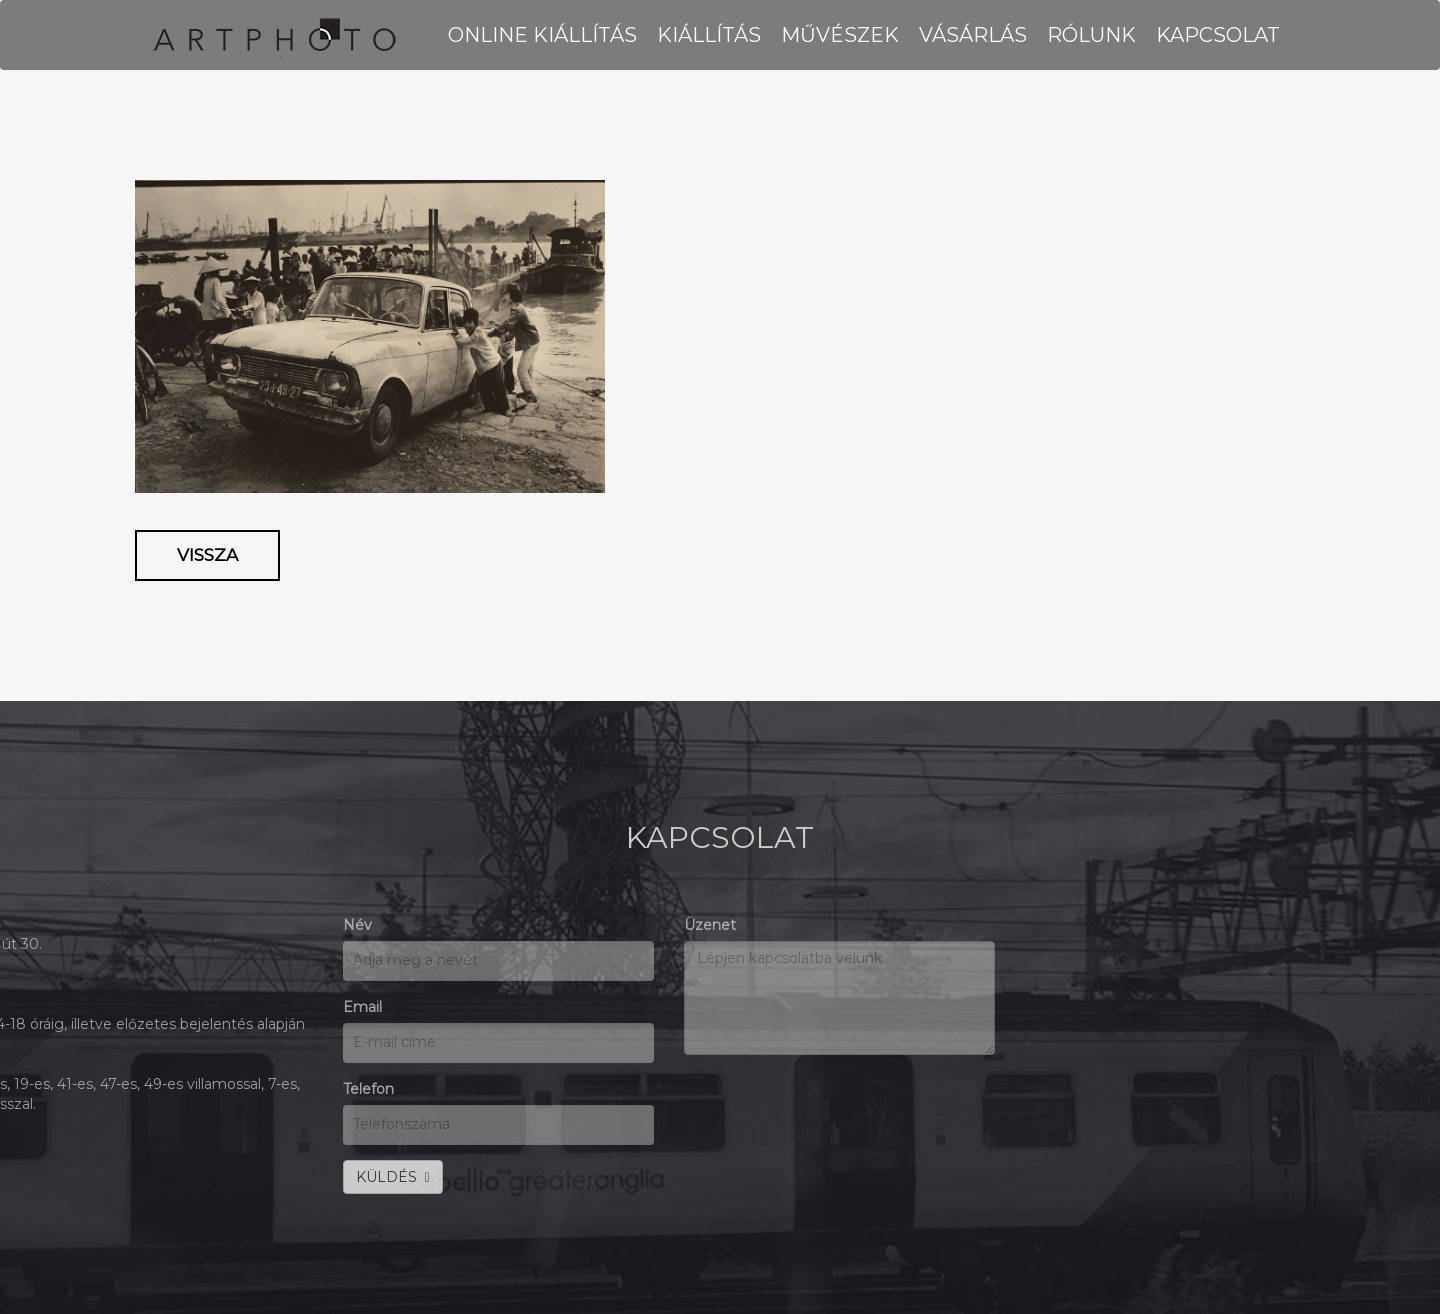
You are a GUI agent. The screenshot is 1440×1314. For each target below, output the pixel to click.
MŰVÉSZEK (840, 35)
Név (82, 925)
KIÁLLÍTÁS (709, 35)
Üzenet (435, 925)
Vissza (207, 555)
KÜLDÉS (118, 1177)
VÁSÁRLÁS (973, 35)
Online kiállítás (542, 35)
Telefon (93, 1089)
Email (87, 1007)
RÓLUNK (1091, 35)
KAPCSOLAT (1218, 35)
